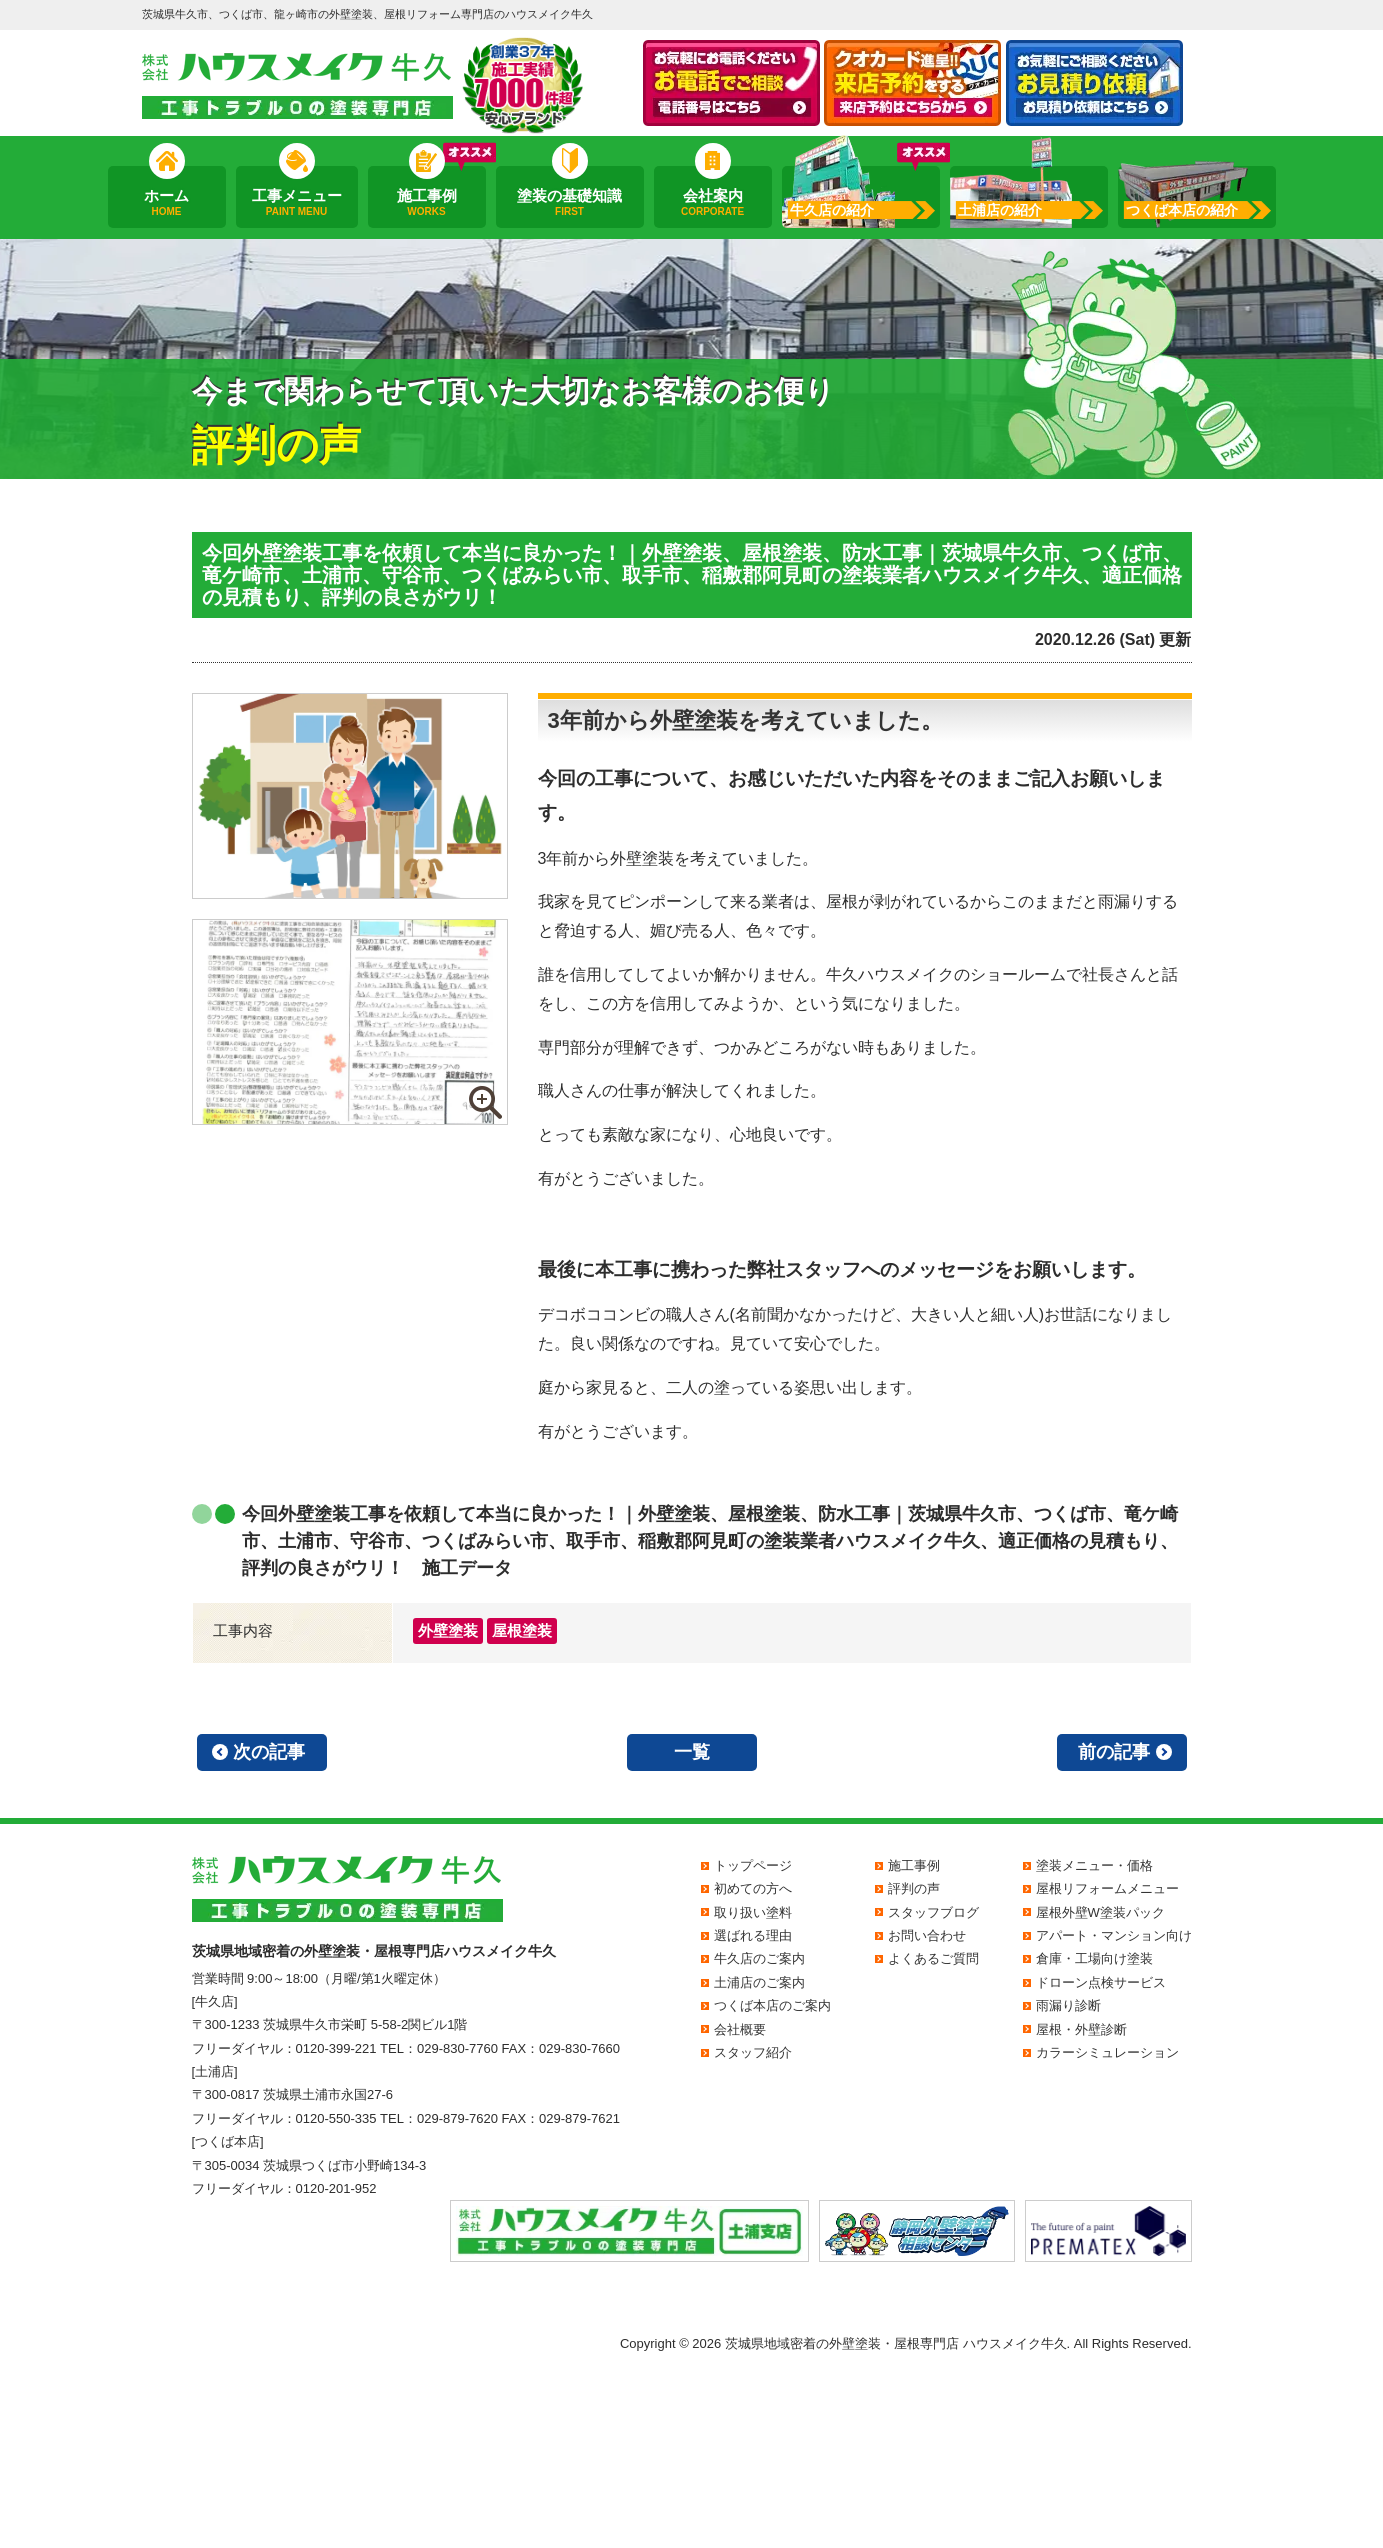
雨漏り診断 (1068, 2005)
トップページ (753, 1865)
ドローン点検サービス (1101, 1982)
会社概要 (740, 2029)
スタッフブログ (933, 1912)
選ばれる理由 (753, 1935)
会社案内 (712, 203)
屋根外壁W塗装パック (1100, 1912)
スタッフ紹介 (753, 2052)
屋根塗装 (522, 1630)
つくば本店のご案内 (772, 2005)
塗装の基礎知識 (570, 203)
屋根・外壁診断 (1081, 2029)
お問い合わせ (927, 1935)
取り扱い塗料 (753, 1912)
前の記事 (1114, 1752)
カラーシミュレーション (1107, 2052)
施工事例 (426, 203)
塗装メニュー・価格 (1094, 1865)
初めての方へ (753, 1888)
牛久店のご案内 (759, 1958)
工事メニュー (296, 203)
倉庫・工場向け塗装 (1094, 1958)
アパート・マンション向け (1114, 1935)
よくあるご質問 (933, 1958)
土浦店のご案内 (759, 1982)
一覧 (692, 1752)
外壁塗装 (448, 1630)
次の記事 (269, 1752)
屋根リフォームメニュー (1107, 1888)
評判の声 (914, 1888)
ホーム (166, 203)
